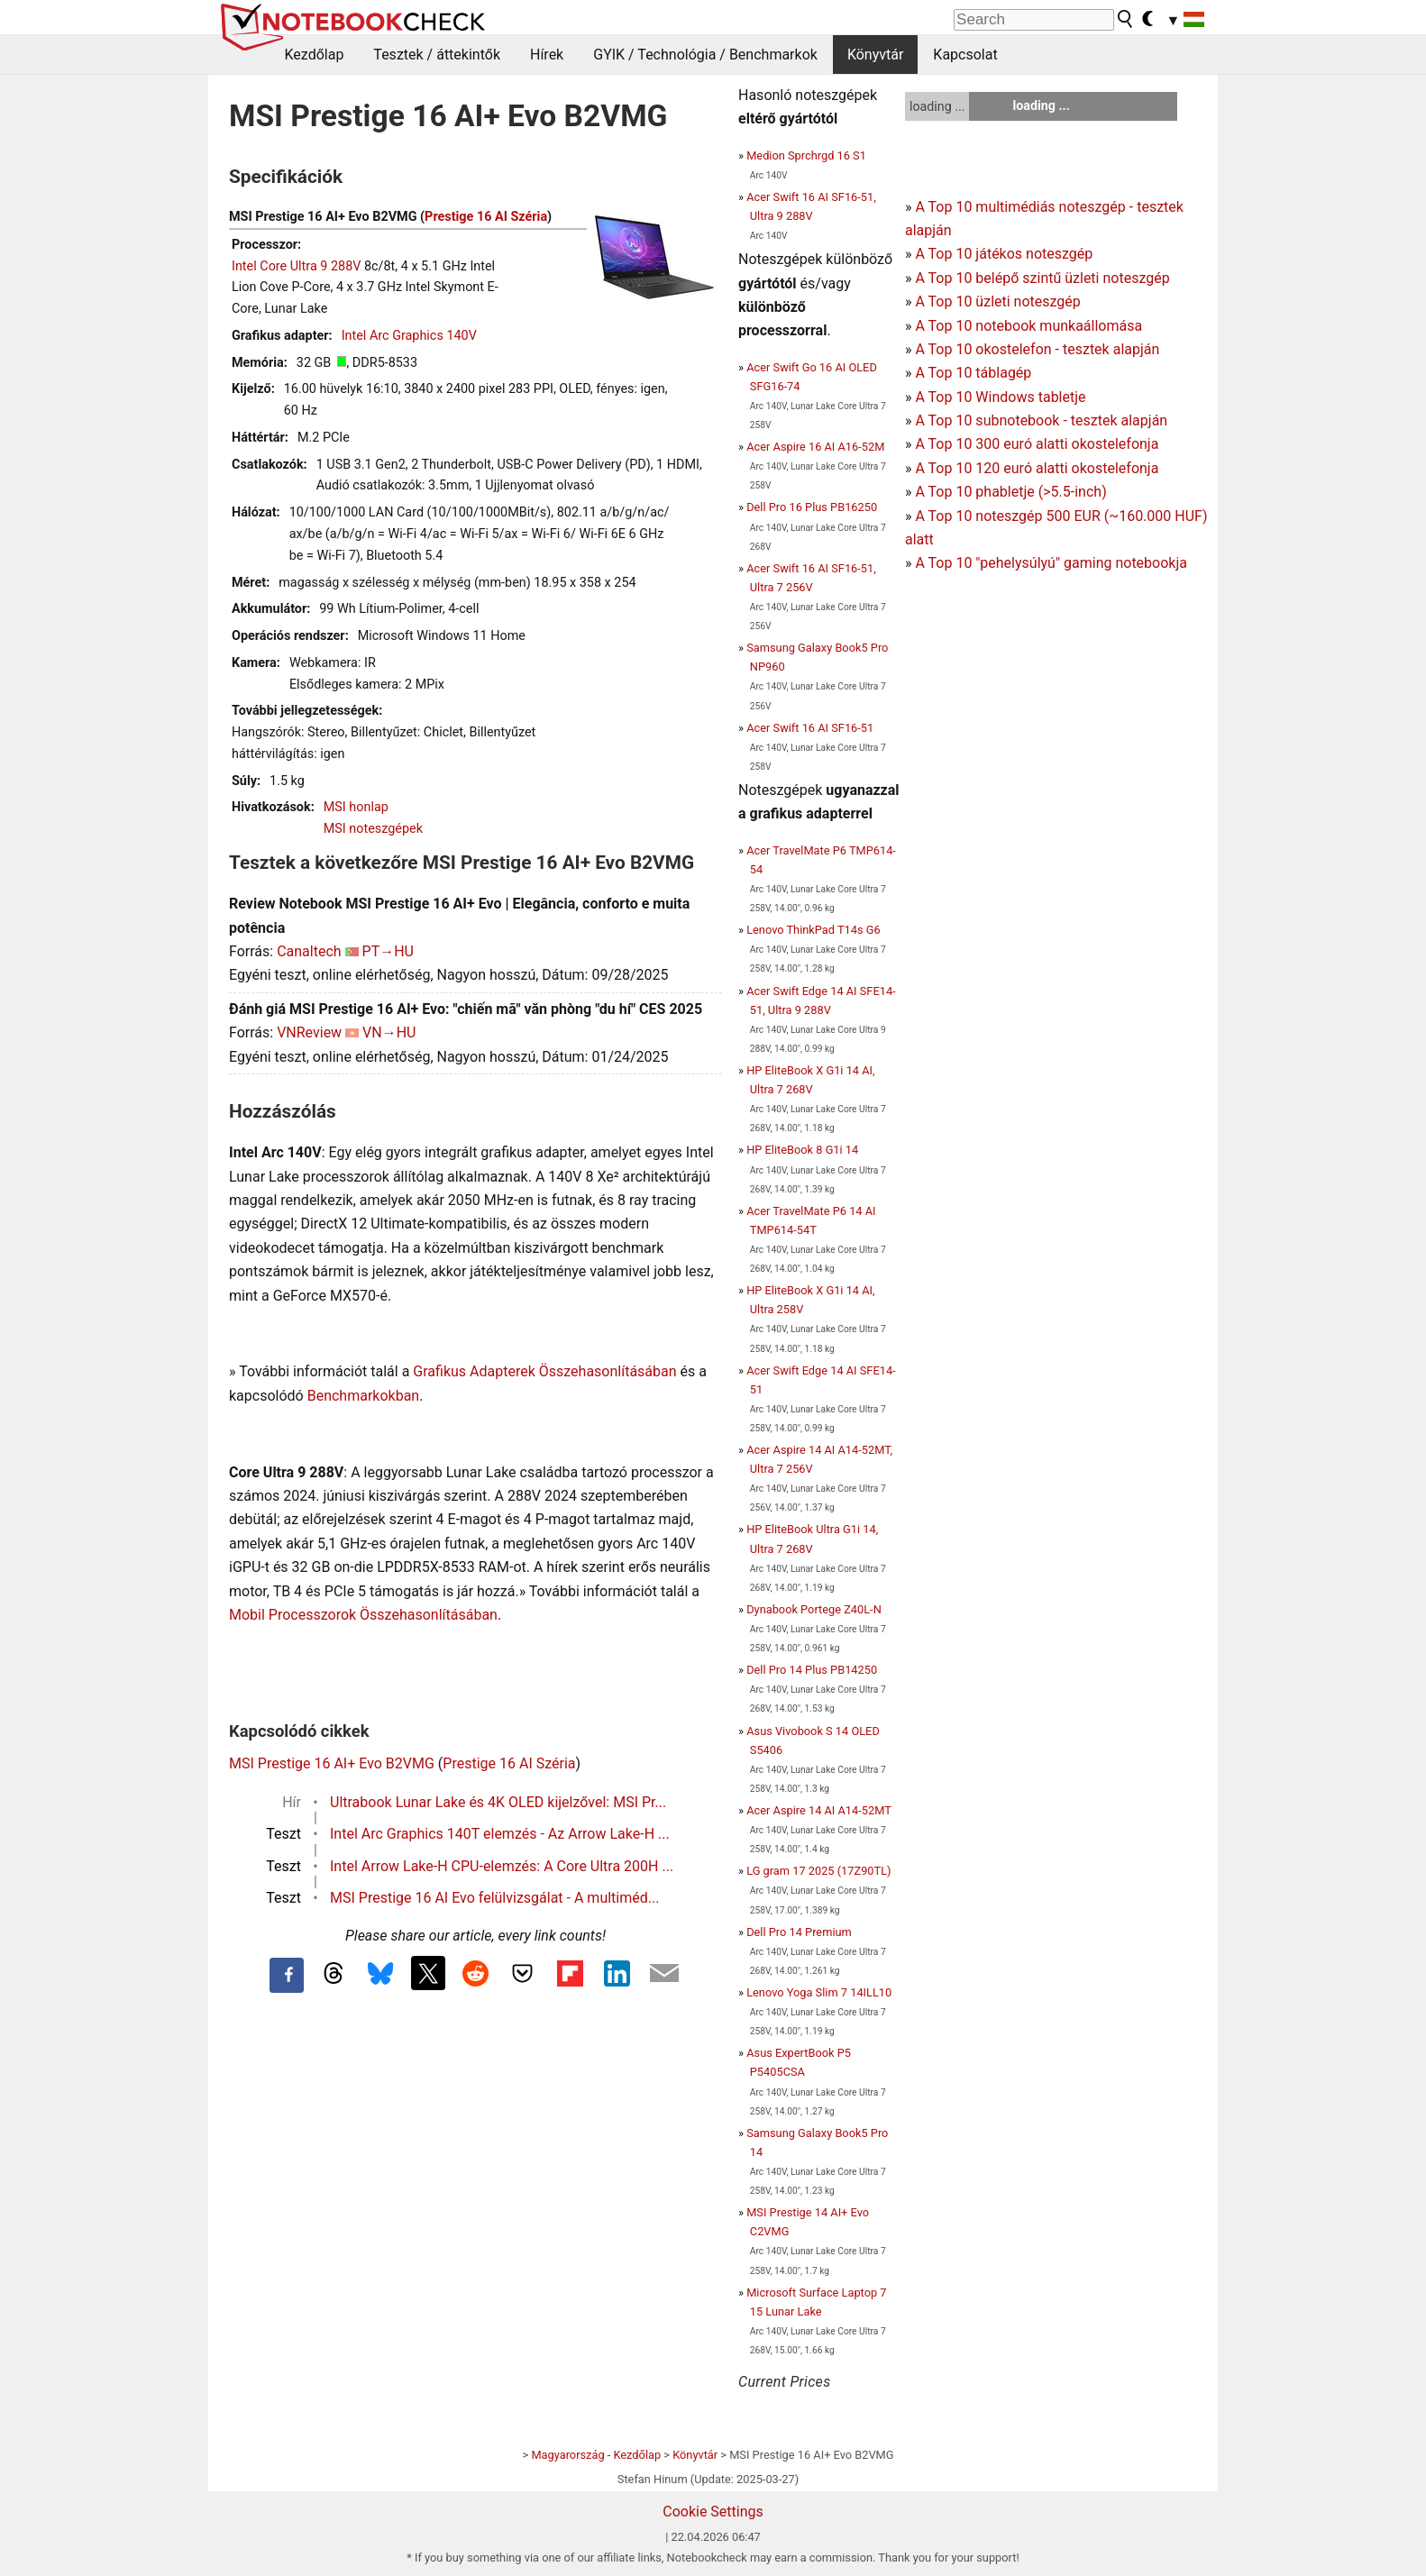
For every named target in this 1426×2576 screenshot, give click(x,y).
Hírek (546, 54)
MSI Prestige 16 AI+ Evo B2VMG (331, 1763)
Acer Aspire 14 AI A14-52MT (818, 1810)
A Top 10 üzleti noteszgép (997, 301)
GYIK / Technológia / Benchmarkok (705, 54)
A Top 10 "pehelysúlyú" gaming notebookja (1051, 562)
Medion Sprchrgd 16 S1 (806, 155)
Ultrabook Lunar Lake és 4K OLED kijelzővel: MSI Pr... (498, 1802)
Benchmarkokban (363, 1395)
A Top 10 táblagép (973, 372)
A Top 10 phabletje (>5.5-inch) (1010, 491)
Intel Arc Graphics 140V (409, 335)
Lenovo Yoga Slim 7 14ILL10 (818, 1992)
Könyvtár (875, 54)
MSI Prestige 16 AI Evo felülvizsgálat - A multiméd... (494, 1897)
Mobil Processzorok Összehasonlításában (363, 1614)
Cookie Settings (713, 2511)
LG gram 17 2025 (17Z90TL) (818, 1870)
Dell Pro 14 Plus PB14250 (811, 1669)
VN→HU (389, 1032)
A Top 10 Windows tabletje (1000, 397)
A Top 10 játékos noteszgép (1003, 253)
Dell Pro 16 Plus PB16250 (811, 507)
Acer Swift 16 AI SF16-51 (809, 728)
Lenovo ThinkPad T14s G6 (813, 929)
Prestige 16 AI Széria (486, 216)
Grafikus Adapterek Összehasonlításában (544, 1371)
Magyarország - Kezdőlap (596, 2455)
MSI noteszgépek (373, 828)
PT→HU (388, 951)
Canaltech (309, 951)
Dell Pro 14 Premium (799, 1932)
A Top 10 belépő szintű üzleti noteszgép (1042, 278)
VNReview (309, 1032)
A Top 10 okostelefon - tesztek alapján (1037, 349)
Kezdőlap (314, 54)
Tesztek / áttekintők (436, 54)
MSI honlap (356, 807)
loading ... (937, 106)
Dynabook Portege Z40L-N (814, 1609)
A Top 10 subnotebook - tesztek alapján (1041, 420)
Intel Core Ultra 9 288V (296, 266)
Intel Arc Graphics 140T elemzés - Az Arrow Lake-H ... (500, 1833)
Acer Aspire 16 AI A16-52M (815, 446)
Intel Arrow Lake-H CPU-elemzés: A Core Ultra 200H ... (501, 1866)
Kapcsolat (965, 54)
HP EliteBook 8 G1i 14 (802, 1149)
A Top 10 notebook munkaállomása (1028, 325)
